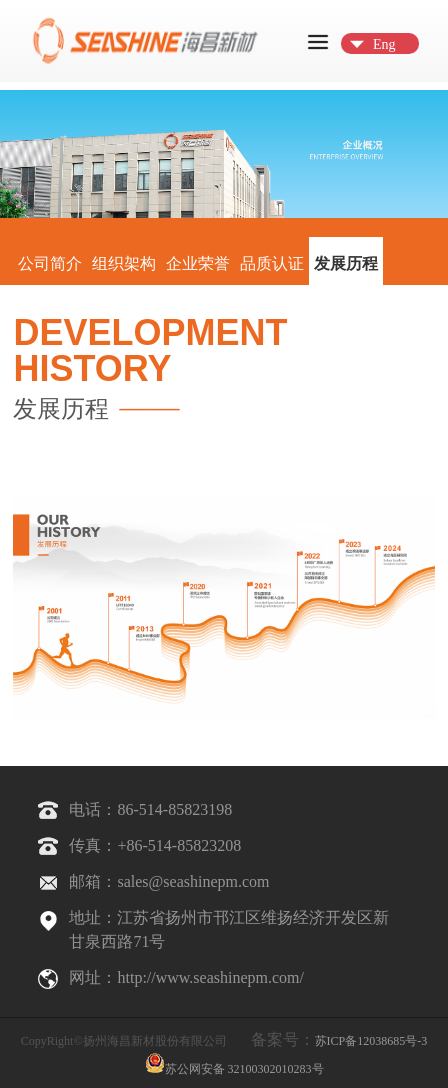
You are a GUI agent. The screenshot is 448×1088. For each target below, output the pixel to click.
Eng (384, 44)
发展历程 (346, 263)
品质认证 (272, 263)
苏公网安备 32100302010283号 (234, 1063)
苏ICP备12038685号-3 (371, 1041)
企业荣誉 (198, 263)
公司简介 (50, 263)
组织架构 (124, 263)
